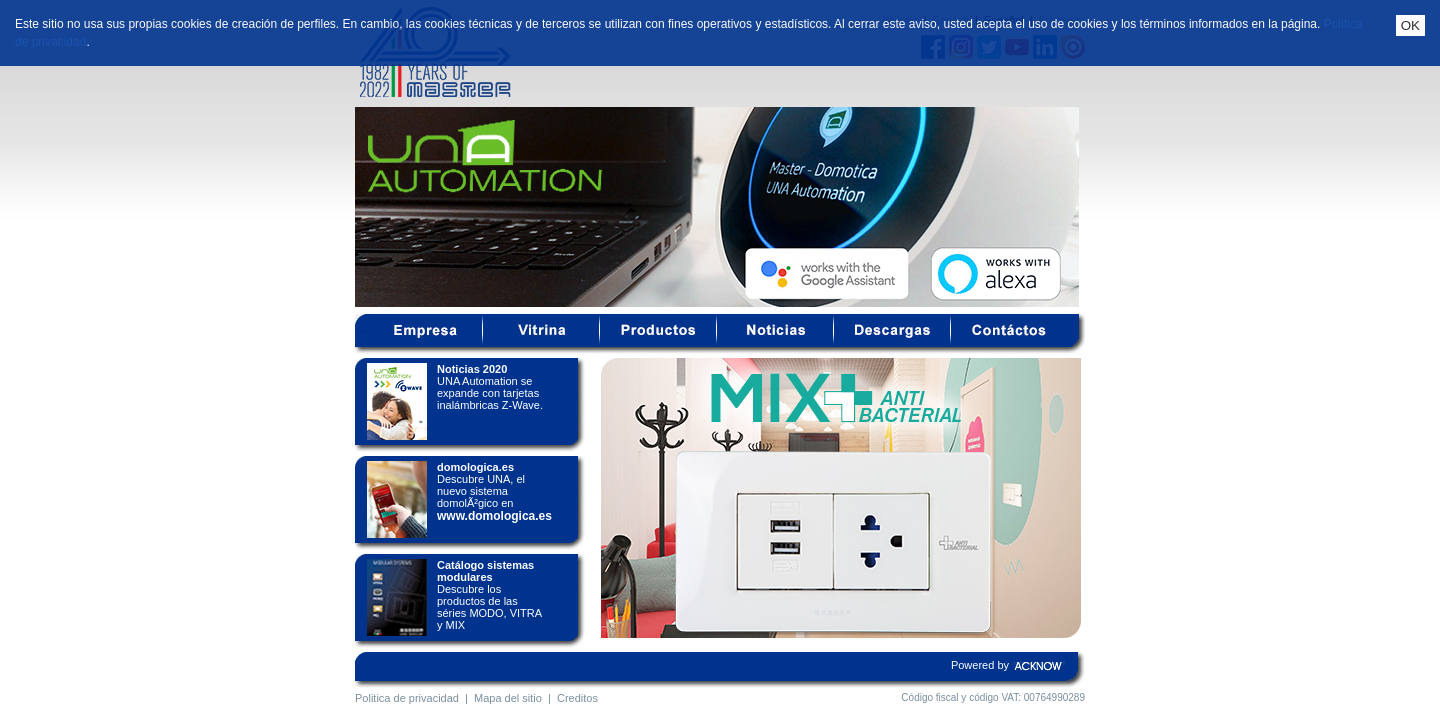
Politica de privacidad (407, 698)
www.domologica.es (494, 516)
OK (1410, 25)
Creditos (577, 698)
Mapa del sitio (508, 698)
